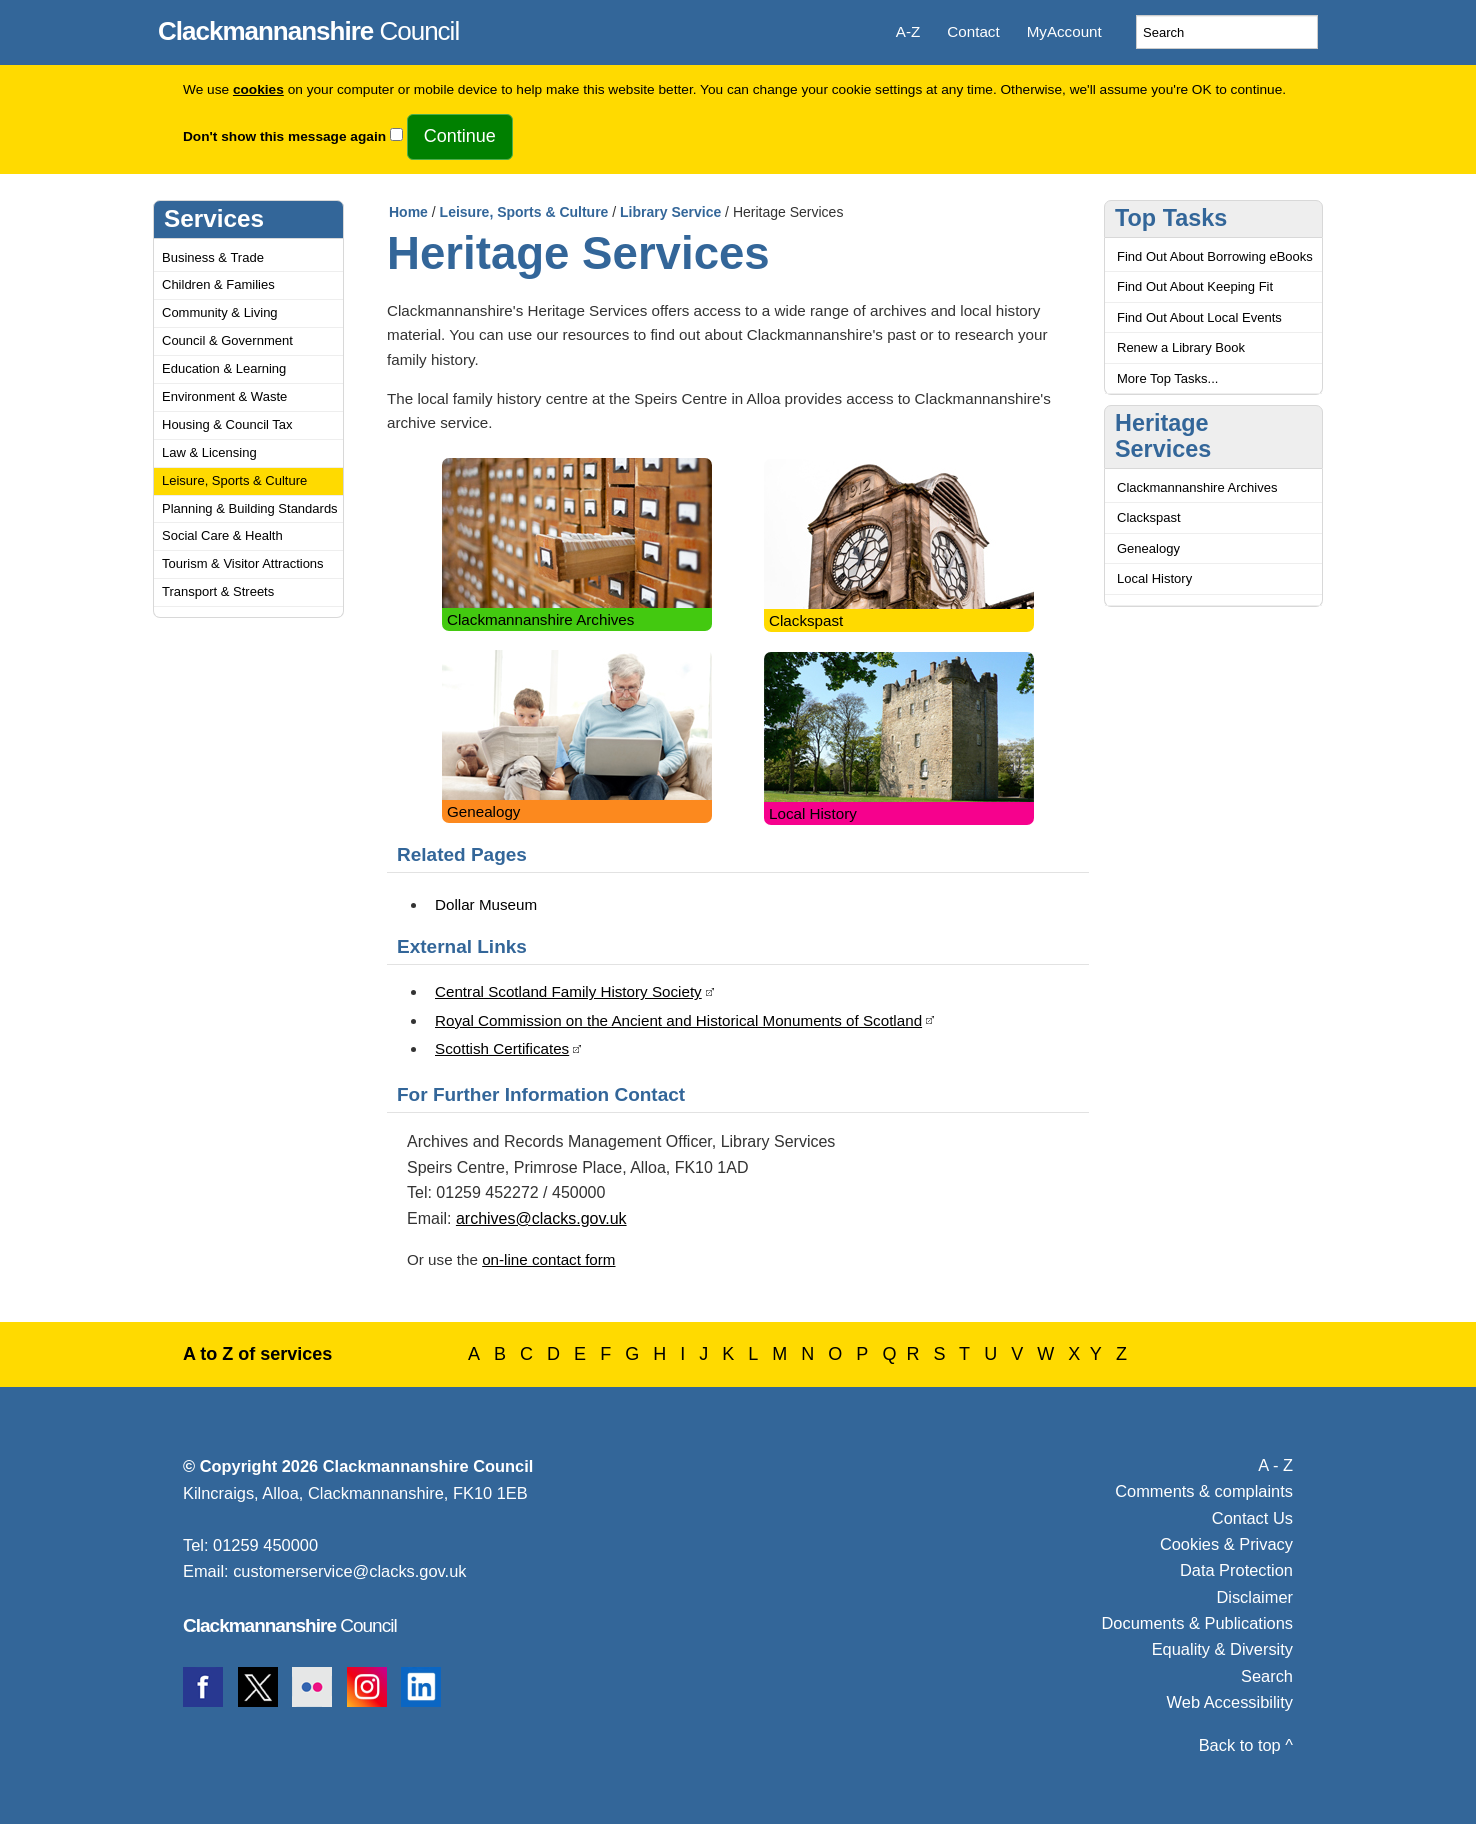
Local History (813, 813)
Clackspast (806, 620)
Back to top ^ (1246, 1745)
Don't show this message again (284, 136)
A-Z (908, 31)
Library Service (670, 212)
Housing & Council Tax (227, 424)
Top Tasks (1171, 218)
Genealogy (483, 811)
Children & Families (218, 284)
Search (1267, 1676)
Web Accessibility (1230, 1702)
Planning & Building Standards (250, 508)
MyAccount (1064, 31)
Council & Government (227, 340)
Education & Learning (224, 368)
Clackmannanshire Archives (540, 619)
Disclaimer (1254, 1597)
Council (308, 28)
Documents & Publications (1198, 1623)
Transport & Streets (218, 591)
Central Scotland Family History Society (568, 991)
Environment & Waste (224, 396)
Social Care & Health (222, 535)
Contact (973, 31)
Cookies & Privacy (1226, 1544)
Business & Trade (213, 257)
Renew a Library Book (1181, 347)
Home (408, 212)
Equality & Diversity (1222, 1649)
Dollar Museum (486, 904)
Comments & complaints (1204, 1491)
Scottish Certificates (502, 1048)
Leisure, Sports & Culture (234, 480)
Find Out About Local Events (1199, 317)
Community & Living (220, 312)
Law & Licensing (209, 452)
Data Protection (1236, 1570)
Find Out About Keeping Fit (1195, 286)
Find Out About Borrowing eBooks (1215, 256)
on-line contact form (548, 1259)
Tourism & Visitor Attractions (243, 563)
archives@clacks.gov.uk (541, 1218)
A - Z (1275, 1465)
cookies (258, 89)
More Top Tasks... (1167, 378)
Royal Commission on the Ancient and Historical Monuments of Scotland (678, 1020)
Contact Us (1252, 1518)
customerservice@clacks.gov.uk (349, 1571)
